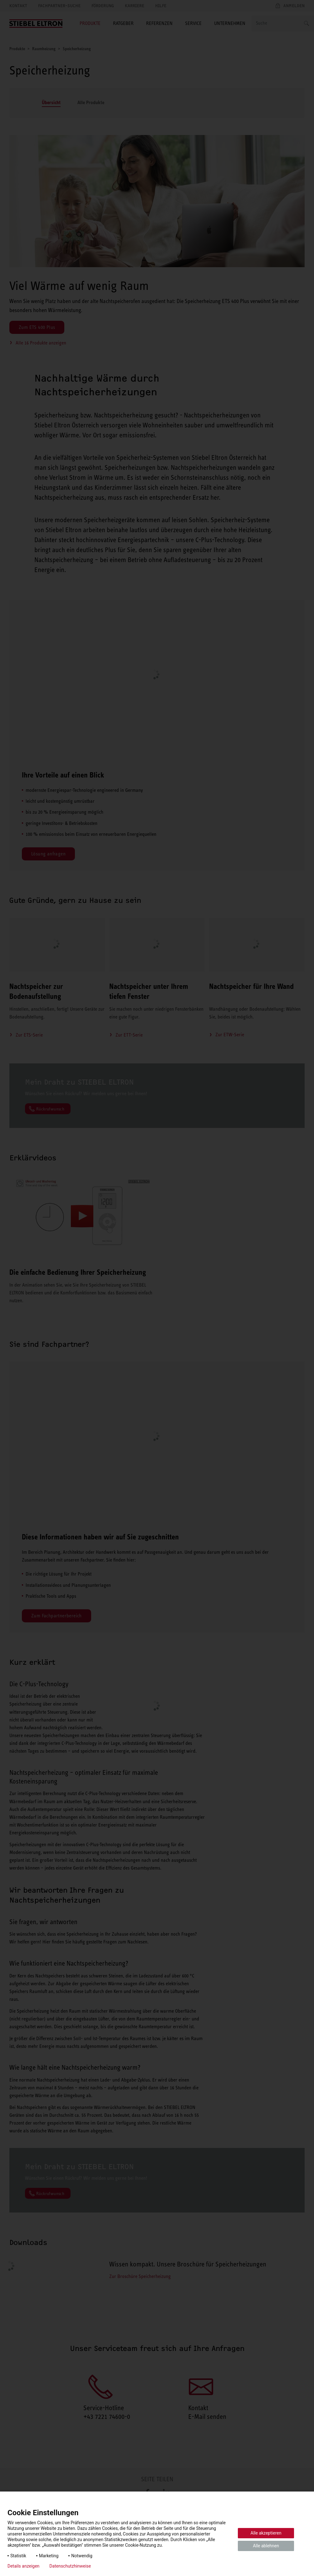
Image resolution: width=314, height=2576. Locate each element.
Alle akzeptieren (266, 2532)
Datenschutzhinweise (70, 2566)
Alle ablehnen (266, 2545)
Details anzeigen (23, 2566)
